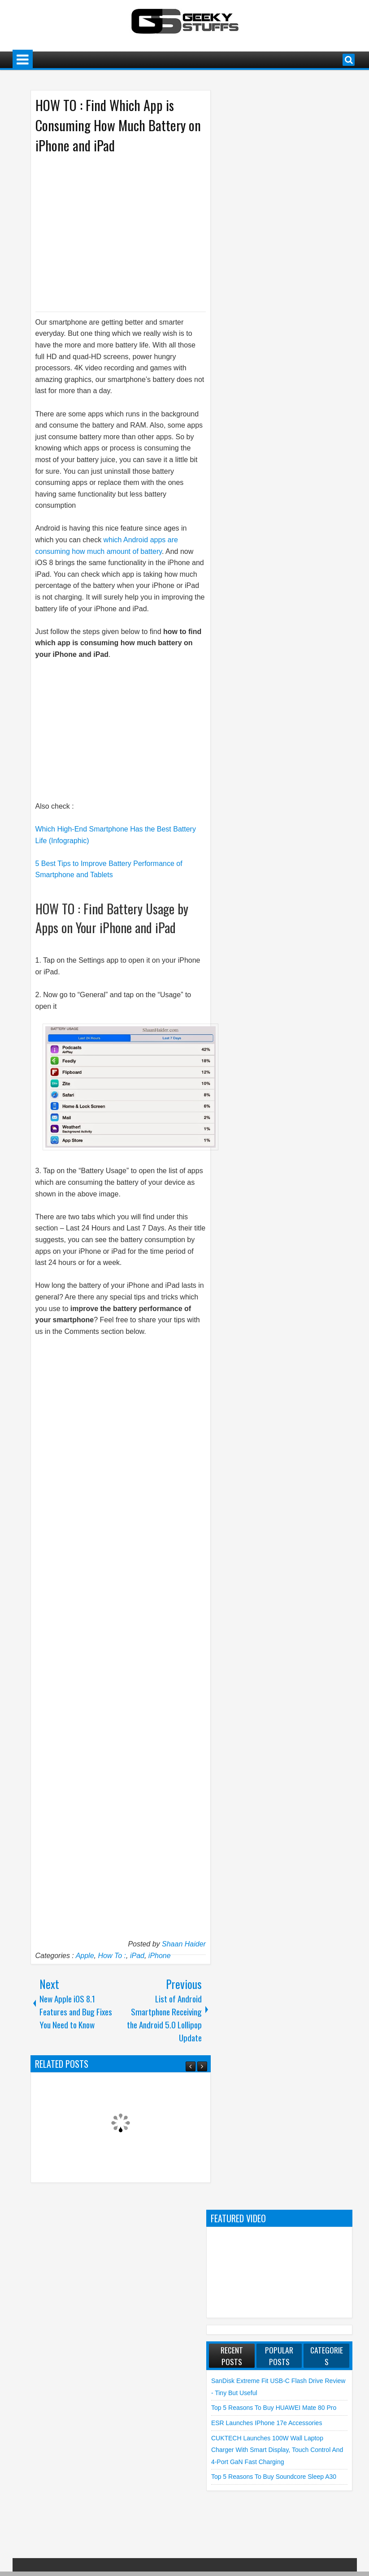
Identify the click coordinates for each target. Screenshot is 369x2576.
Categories (326, 2355)
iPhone (159, 1955)
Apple (85, 1955)
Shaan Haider (184, 1944)
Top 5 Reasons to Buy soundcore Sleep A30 (273, 2476)
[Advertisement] (111, 232)
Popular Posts (279, 2355)
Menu (23, 60)
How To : (112, 1955)
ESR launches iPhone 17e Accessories (266, 2422)
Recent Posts (232, 2355)
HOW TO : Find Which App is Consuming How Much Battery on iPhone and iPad (118, 125)
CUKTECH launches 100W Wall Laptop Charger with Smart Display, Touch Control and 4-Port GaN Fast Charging (277, 2450)
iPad (137, 1955)
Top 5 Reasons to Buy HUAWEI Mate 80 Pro (273, 2407)
